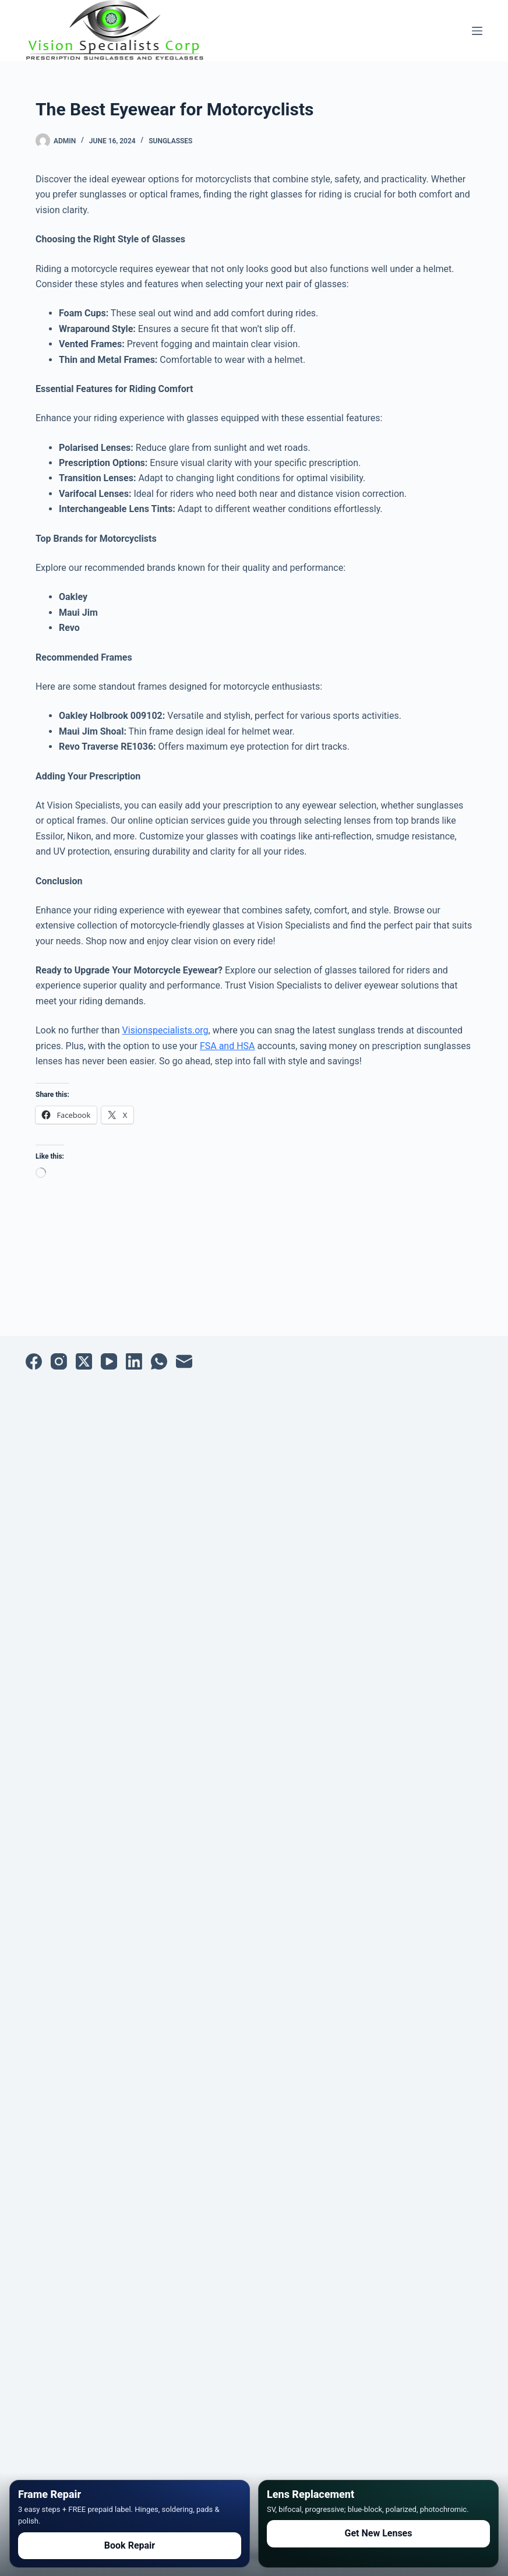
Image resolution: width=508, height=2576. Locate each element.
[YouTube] (109, 1361)
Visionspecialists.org (165, 1030)
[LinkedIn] (134, 1361)
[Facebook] (34, 1361)
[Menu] (477, 31)
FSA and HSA (227, 1045)
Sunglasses (170, 141)
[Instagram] (59, 1361)
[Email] (184, 1361)
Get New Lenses (378, 2533)
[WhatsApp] (159, 1361)
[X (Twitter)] (84, 1361)
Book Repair (129, 2545)
